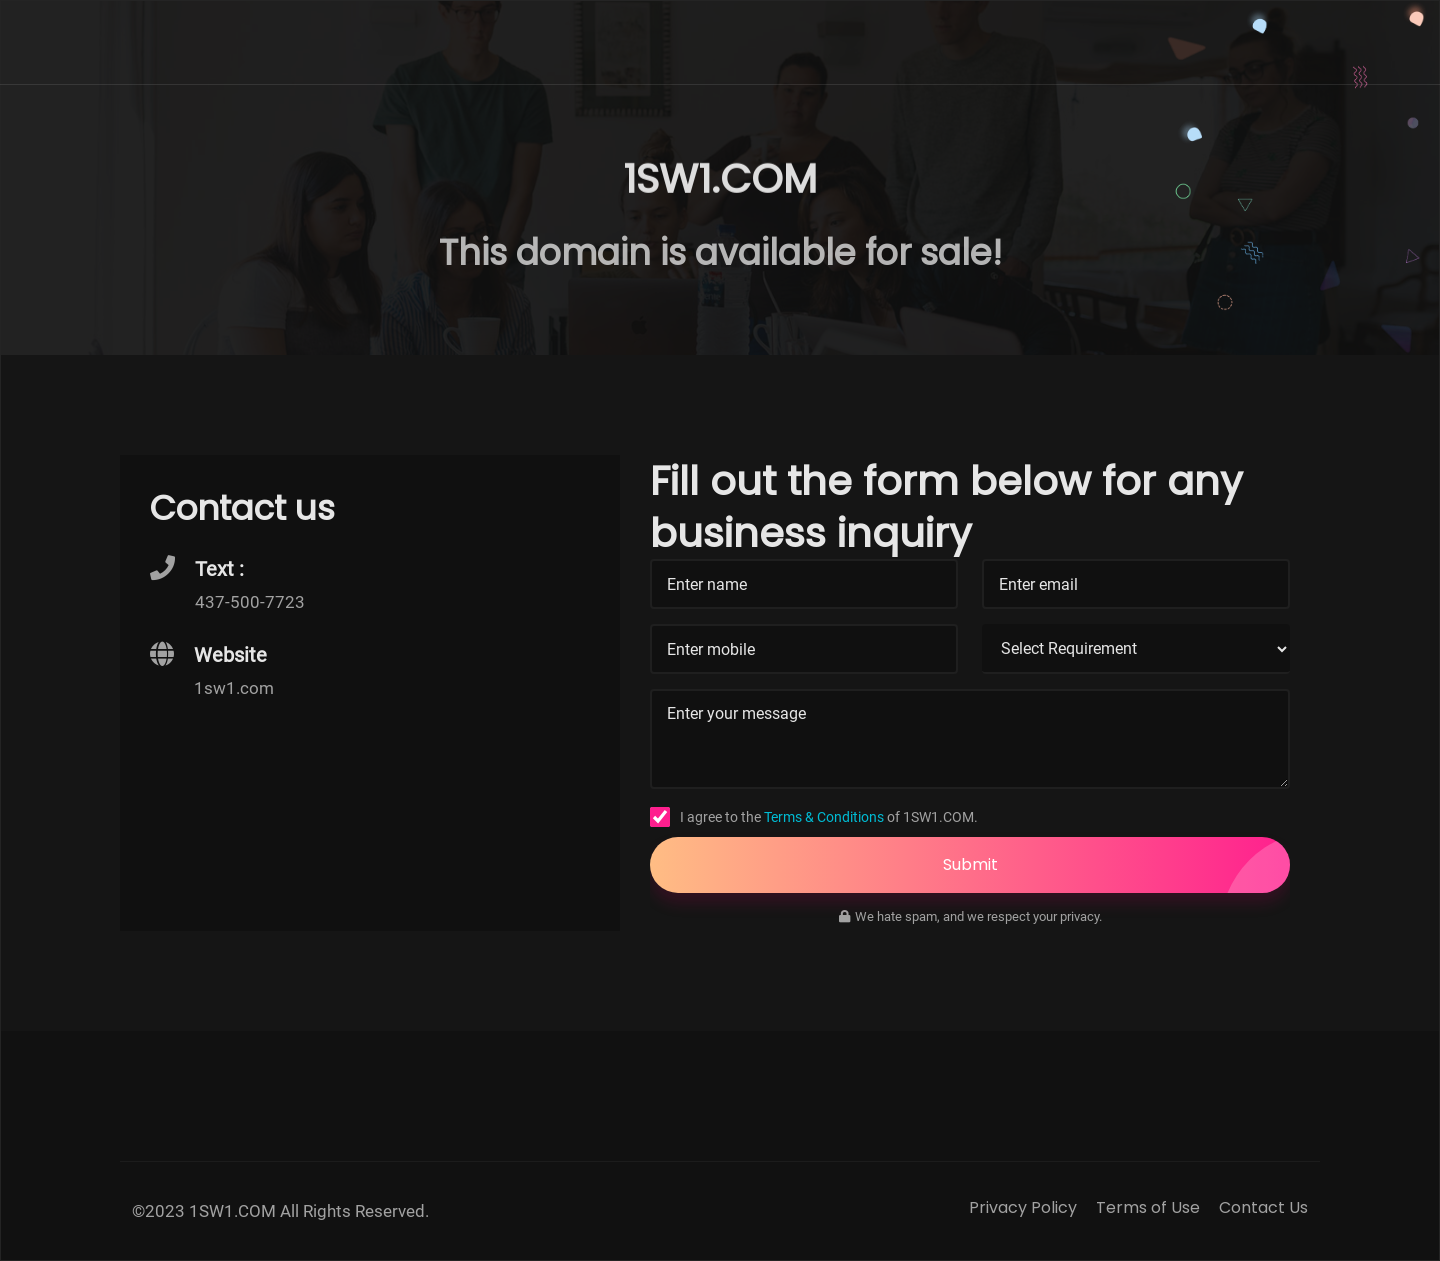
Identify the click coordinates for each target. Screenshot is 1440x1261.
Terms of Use (1148, 1208)
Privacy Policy (1023, 1208)
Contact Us (1263, 1208)
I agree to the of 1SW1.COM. (829, 817)
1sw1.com (234, 688)
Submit (1117, 865)
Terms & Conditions (824, 817)
